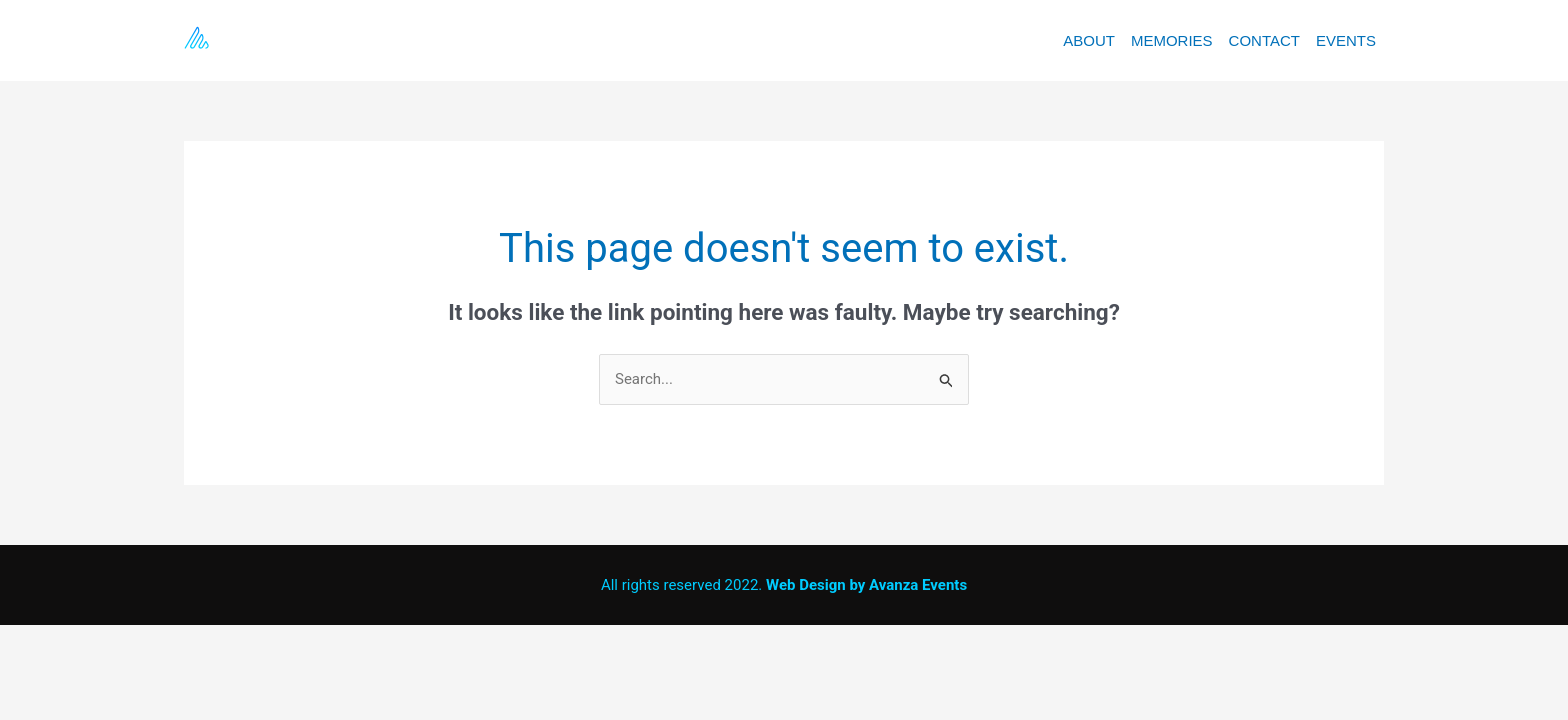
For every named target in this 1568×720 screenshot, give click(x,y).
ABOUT (1089, 40)
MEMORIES (1172, 40)
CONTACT (1264, 40)
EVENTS (1346, 40)
